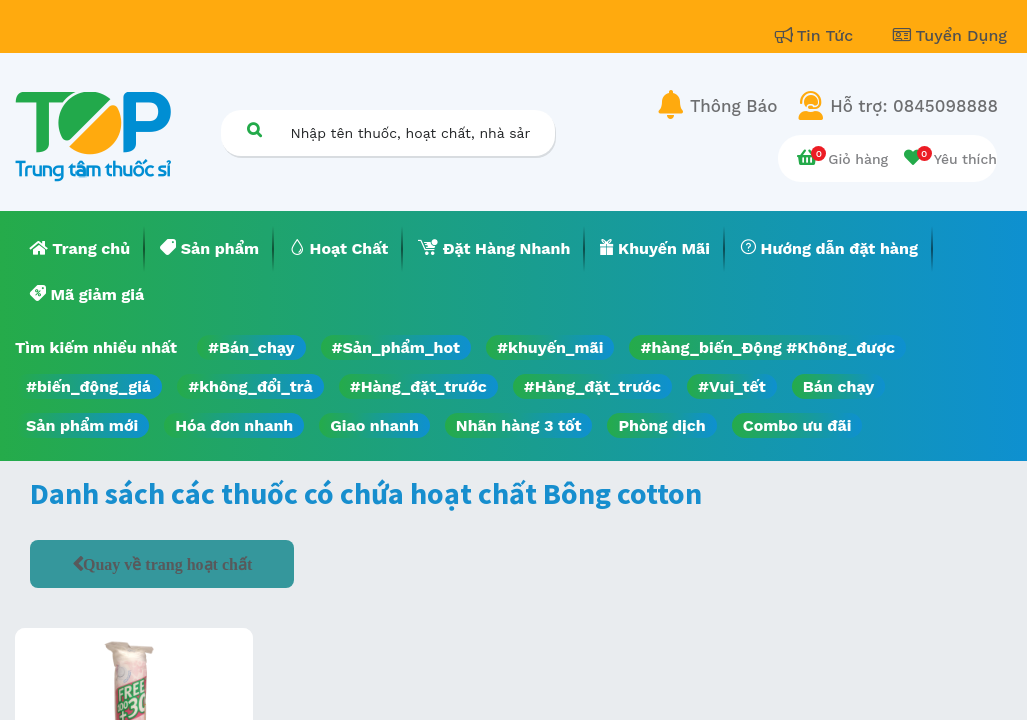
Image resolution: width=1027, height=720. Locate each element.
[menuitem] (80, 249)
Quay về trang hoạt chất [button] (167, 564)
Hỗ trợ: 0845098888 (914, 106)
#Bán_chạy (251, 347)
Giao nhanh (374, 425)
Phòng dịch (661, 425)
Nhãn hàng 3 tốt (519, 425)
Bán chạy (838, 386)
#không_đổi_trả (250, 386)
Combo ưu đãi (797, 425)
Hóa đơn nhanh (234, 425)
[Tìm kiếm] (255, 129)
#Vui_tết (732, 386)
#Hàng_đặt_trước (418, 386)
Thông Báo (733, 106)
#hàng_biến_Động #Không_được (767, 347)
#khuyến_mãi (550, 347)
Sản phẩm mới (82, 425)
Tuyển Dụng (950, 35)
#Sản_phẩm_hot (396, 347)
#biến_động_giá (88, 386)
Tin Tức (817, 35)
